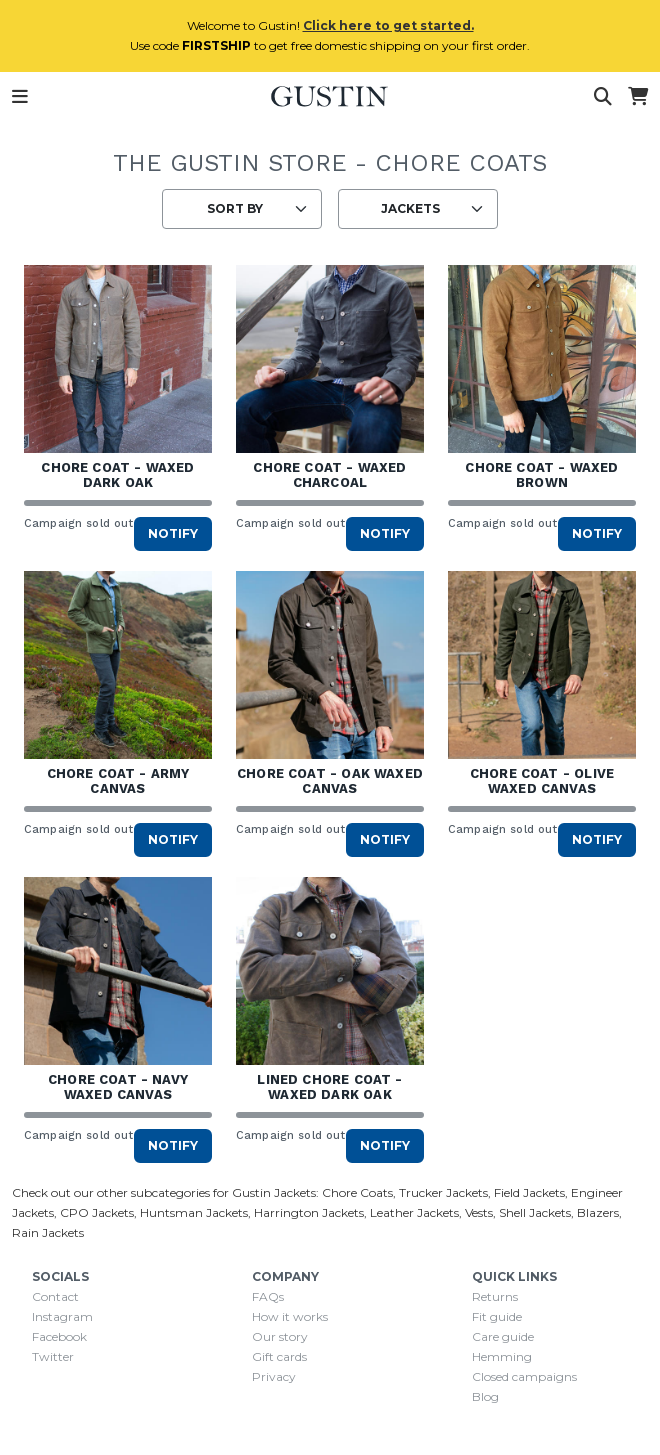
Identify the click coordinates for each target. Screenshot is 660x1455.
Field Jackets (529, 1192)
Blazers (598, 1212)
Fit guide (497, 1316)
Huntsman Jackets (194, 1212)
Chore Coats (357, 1192)
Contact (55, 1296)
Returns (495, 1296)
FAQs (268, 1296)
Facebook (59, 1336)
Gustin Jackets (274, 1192)
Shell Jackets (535, 1212)
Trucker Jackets (443, 1192)
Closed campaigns (524, 1376)
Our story (280, 1336)
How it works (290, 1316)
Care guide (503, 1336)
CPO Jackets (97, 1212)
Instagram (62, 1316)
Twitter (53, 1356)
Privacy (274, 1376)
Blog (485, 1396)
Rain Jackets (48, 1232)
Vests (479, 1212)
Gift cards (279, 1356)
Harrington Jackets (309, 1212)
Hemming (502, 1356)
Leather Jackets (414, 1212)
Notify (173, 533)
